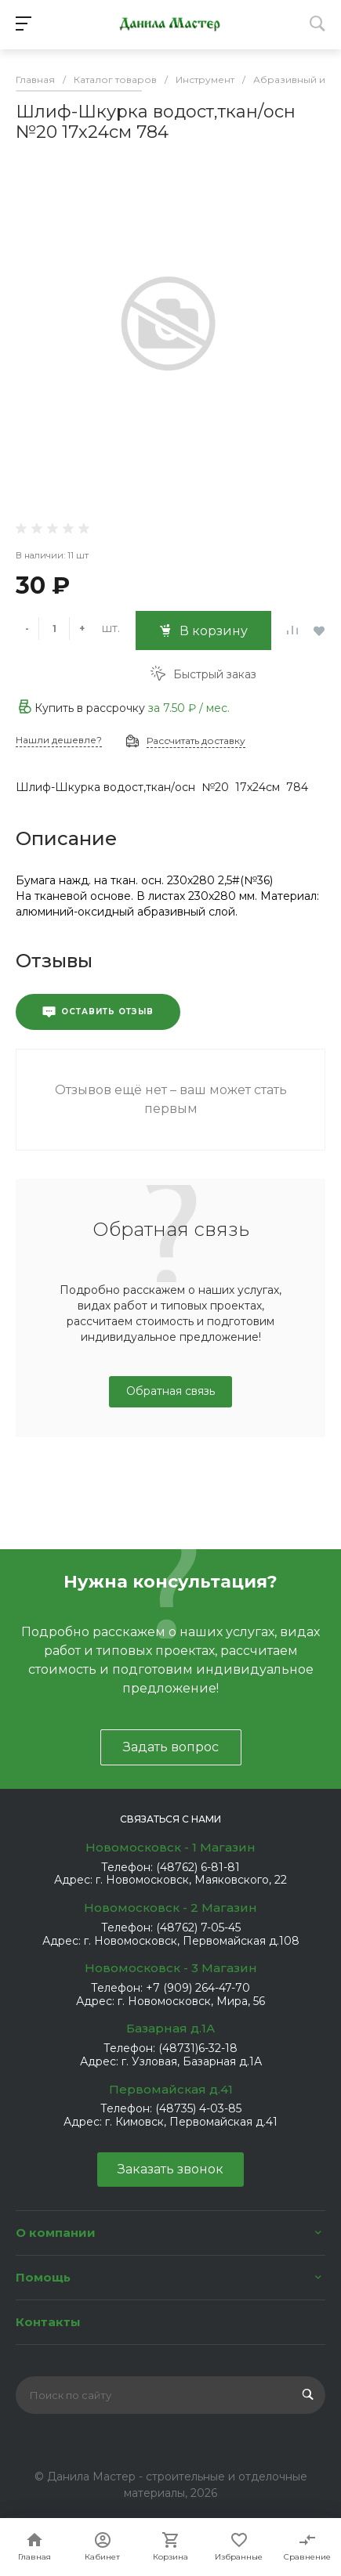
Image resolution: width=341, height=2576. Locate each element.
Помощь (43, 2277)
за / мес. (189, 708)
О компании (56, 2232)
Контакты (48, 2321)
